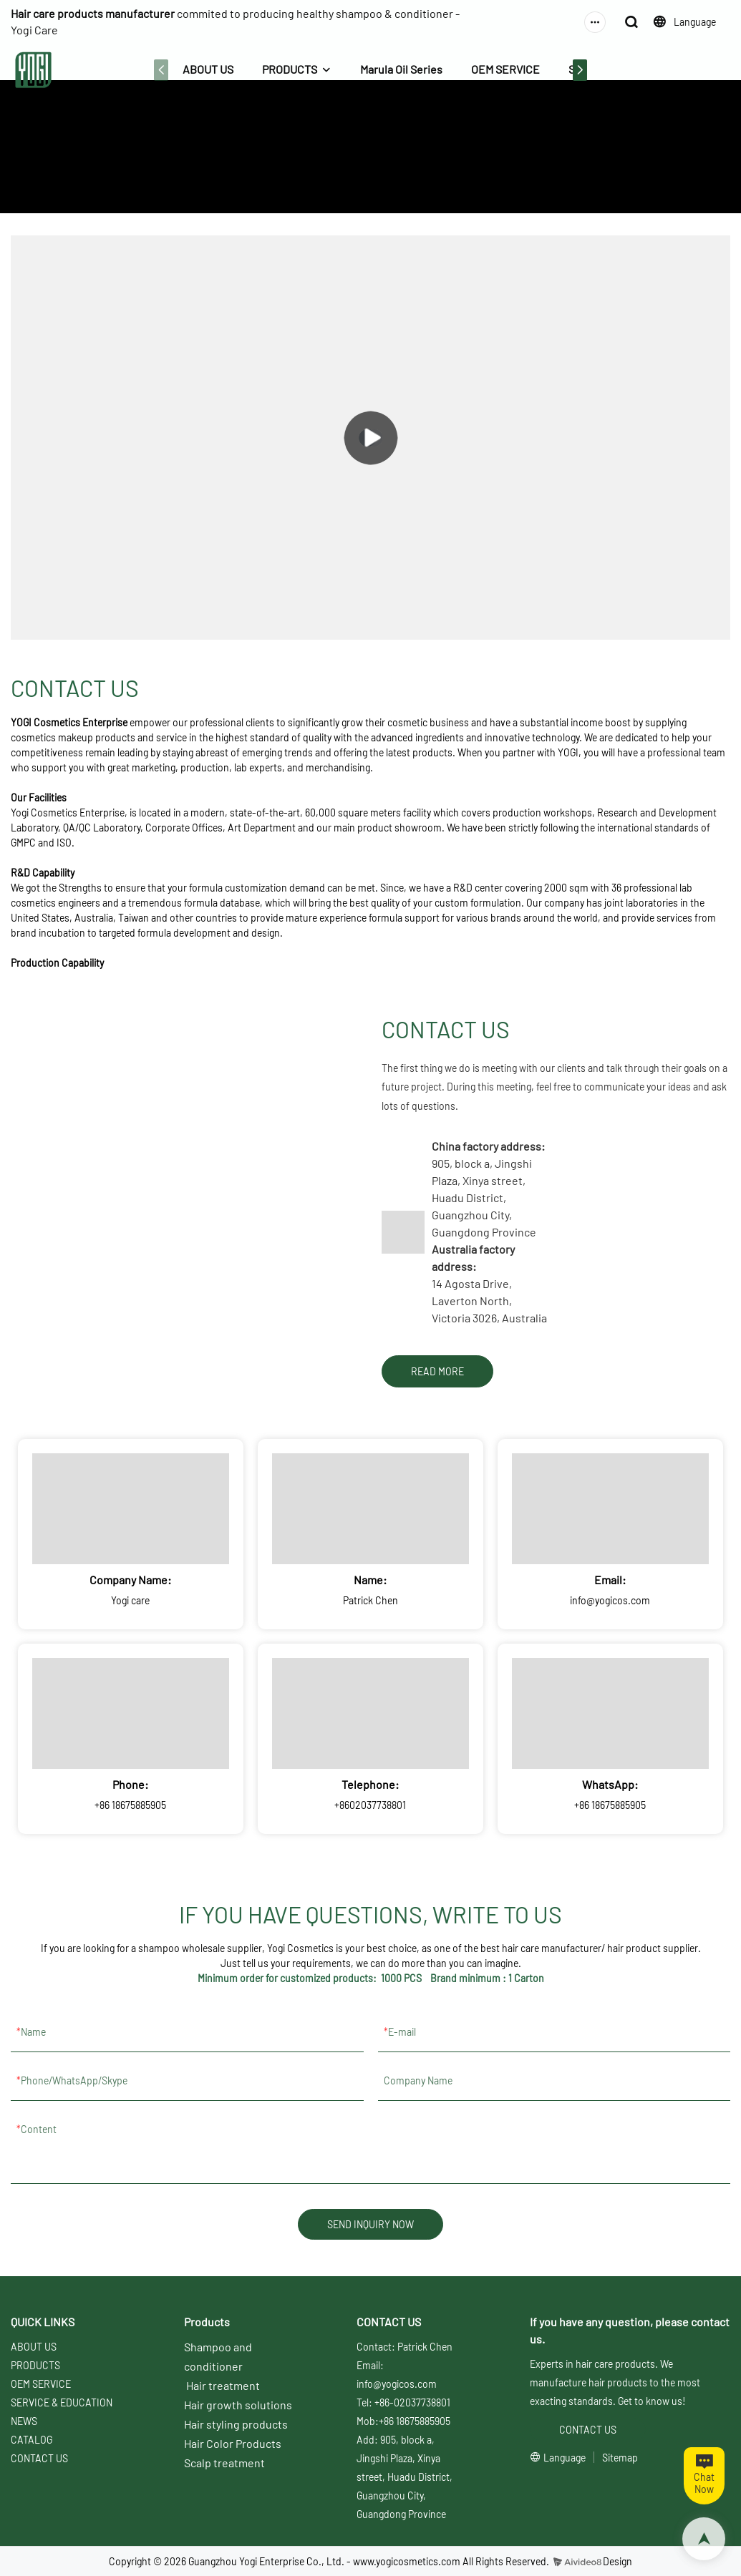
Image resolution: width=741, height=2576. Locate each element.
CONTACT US (398, 168)
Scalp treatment (224, 2462)
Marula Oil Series (401, 69)
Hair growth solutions (238, 2404)
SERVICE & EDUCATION (61, 2402)
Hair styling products (236, 2424)
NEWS (24, 2421)
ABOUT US (208, 69)
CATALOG (31, 2440)
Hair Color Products (232, 2443)
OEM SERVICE (505, 69)
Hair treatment (223, 2385)
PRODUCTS (289, 69)
